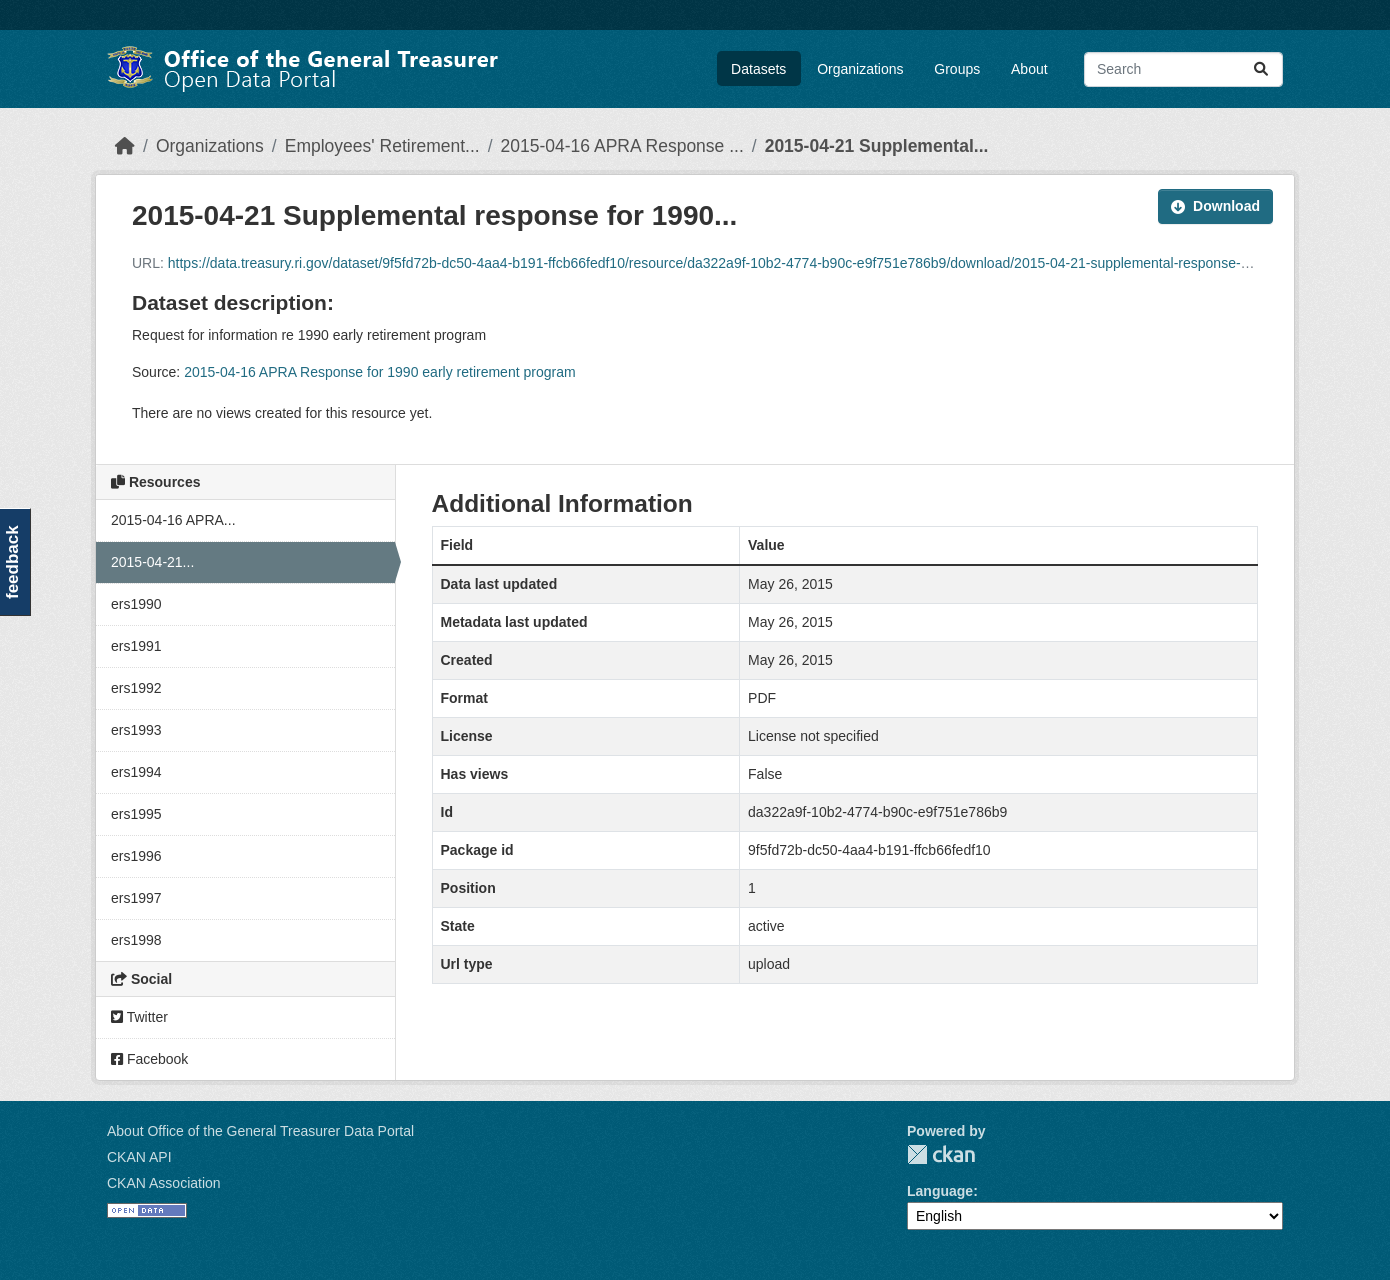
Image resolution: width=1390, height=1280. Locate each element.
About (1029, 69)
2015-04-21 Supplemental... (877, 146)
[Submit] (1261, 69)
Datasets (758, 69)
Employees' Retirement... (382, 146)
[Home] (125, 146)
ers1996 (136, 856)
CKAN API (139, 1157)
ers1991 (136, 646)
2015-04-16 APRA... (173, 520)
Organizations (860, 69)
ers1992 (136, 688)
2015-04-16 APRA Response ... (622, 146)
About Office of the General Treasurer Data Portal (260, 1131)
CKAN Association (164, 1183)
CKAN (941, 1154)
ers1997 (136, 898)
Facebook (149, 1059)
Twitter (139, 1017)
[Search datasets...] (1183, 69)
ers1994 (136, 772)
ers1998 (136, 940)
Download (1215, 206)
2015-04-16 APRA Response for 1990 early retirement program (379, 372)
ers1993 (136, 730)
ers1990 (136, 604)
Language (940, 1191)
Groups (957, 69)
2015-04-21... (152, 562)
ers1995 (136, 814)
